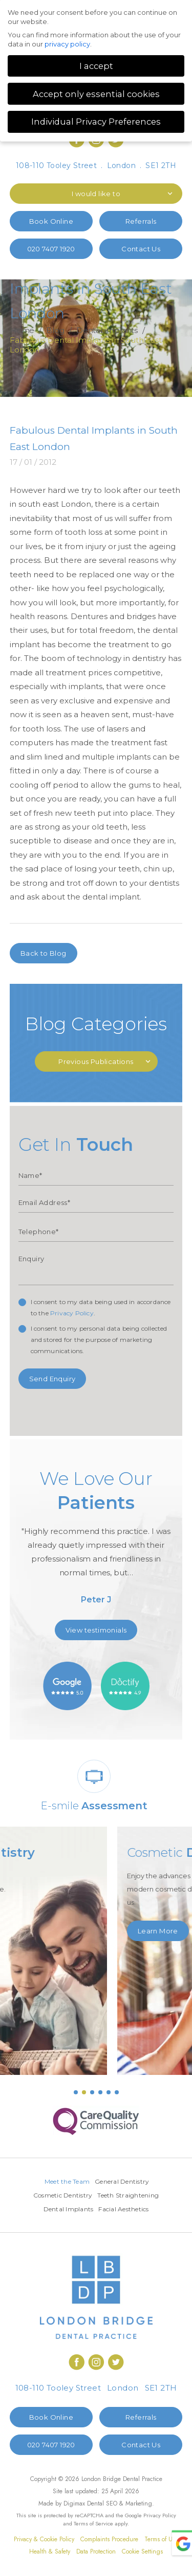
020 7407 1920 (51, 249)
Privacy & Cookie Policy (44, 2539)
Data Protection (96, 2551)
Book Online (51, 221)
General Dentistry (122, 2181)
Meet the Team (67, 2181)
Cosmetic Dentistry (63, 2195)
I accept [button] (96, 66)
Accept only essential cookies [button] (96, 94)
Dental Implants (69, 2209)
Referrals (141, 221)
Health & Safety (49, 2551)
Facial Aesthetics (123, 2209)
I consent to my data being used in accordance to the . (101, 1307)
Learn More (40, 1917)
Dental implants (107, 330)
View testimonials (96, 1630)
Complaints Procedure (109, 2539)
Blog (55, 330)
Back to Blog (43, 953)
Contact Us (140, 249)
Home (22, 330)
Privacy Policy (72, 1313)
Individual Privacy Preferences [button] (96, 121)
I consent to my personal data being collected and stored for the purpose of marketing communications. (99, 1340)
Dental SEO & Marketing (119, 2503)
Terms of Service (93, 2523)
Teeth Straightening (128, 2195)
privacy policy (67, 44)
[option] (96, 1541)
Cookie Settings (142, 2551)
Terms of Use (161, 2539)
